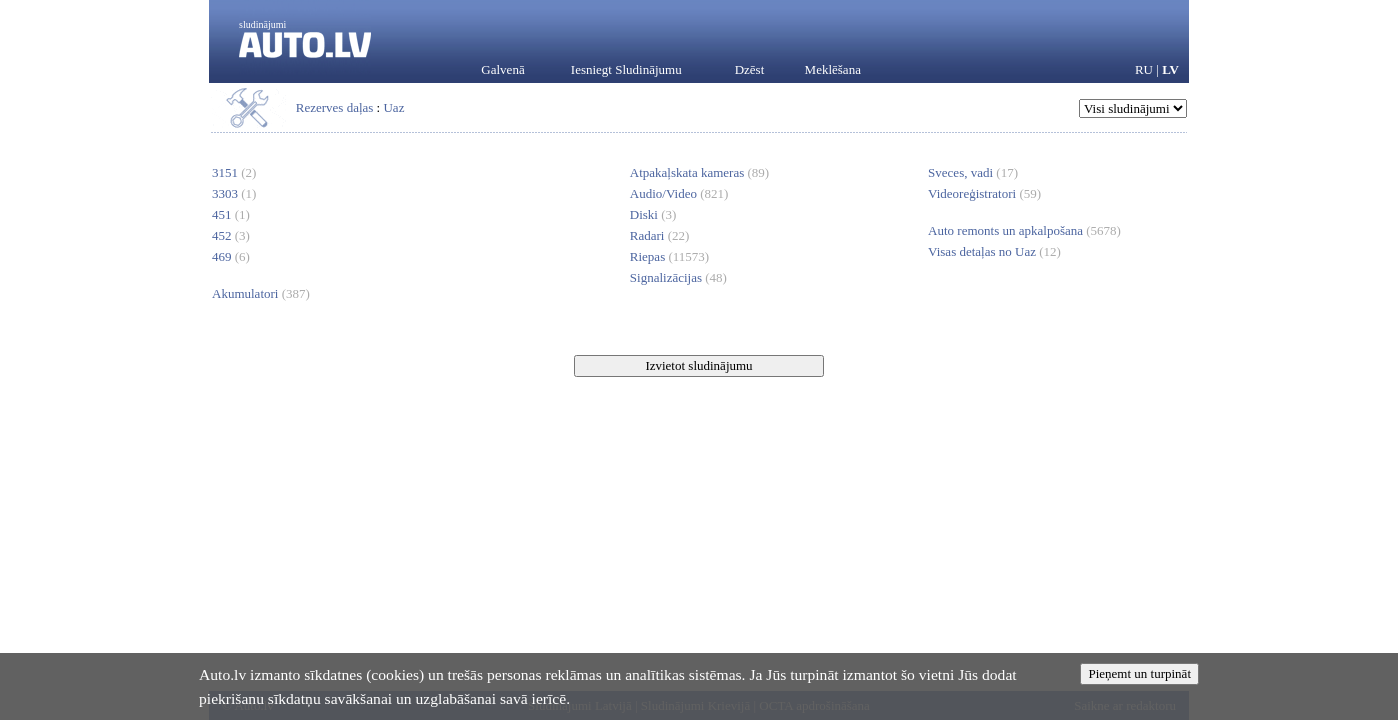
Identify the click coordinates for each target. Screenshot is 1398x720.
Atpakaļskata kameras (699, 172)
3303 (234, 193)
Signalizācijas (678, 277)
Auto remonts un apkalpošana (1024, 230)
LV (1170, 69)
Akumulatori (261, 293)
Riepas (669, 256)
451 (231, 214)
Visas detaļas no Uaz (994, 251)
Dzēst (750, 69)
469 (231, 256)
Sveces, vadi (973, 172)
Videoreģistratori (984, 193)
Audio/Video (679, 193)
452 (231, 235)
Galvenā (502, 69)
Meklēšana (833, 69)
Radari (660, 235)
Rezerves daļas (335, 107)
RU (1144, 69)
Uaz (393, 107)
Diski (653, 214)
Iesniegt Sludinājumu (626, 69)
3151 (234, 172)
